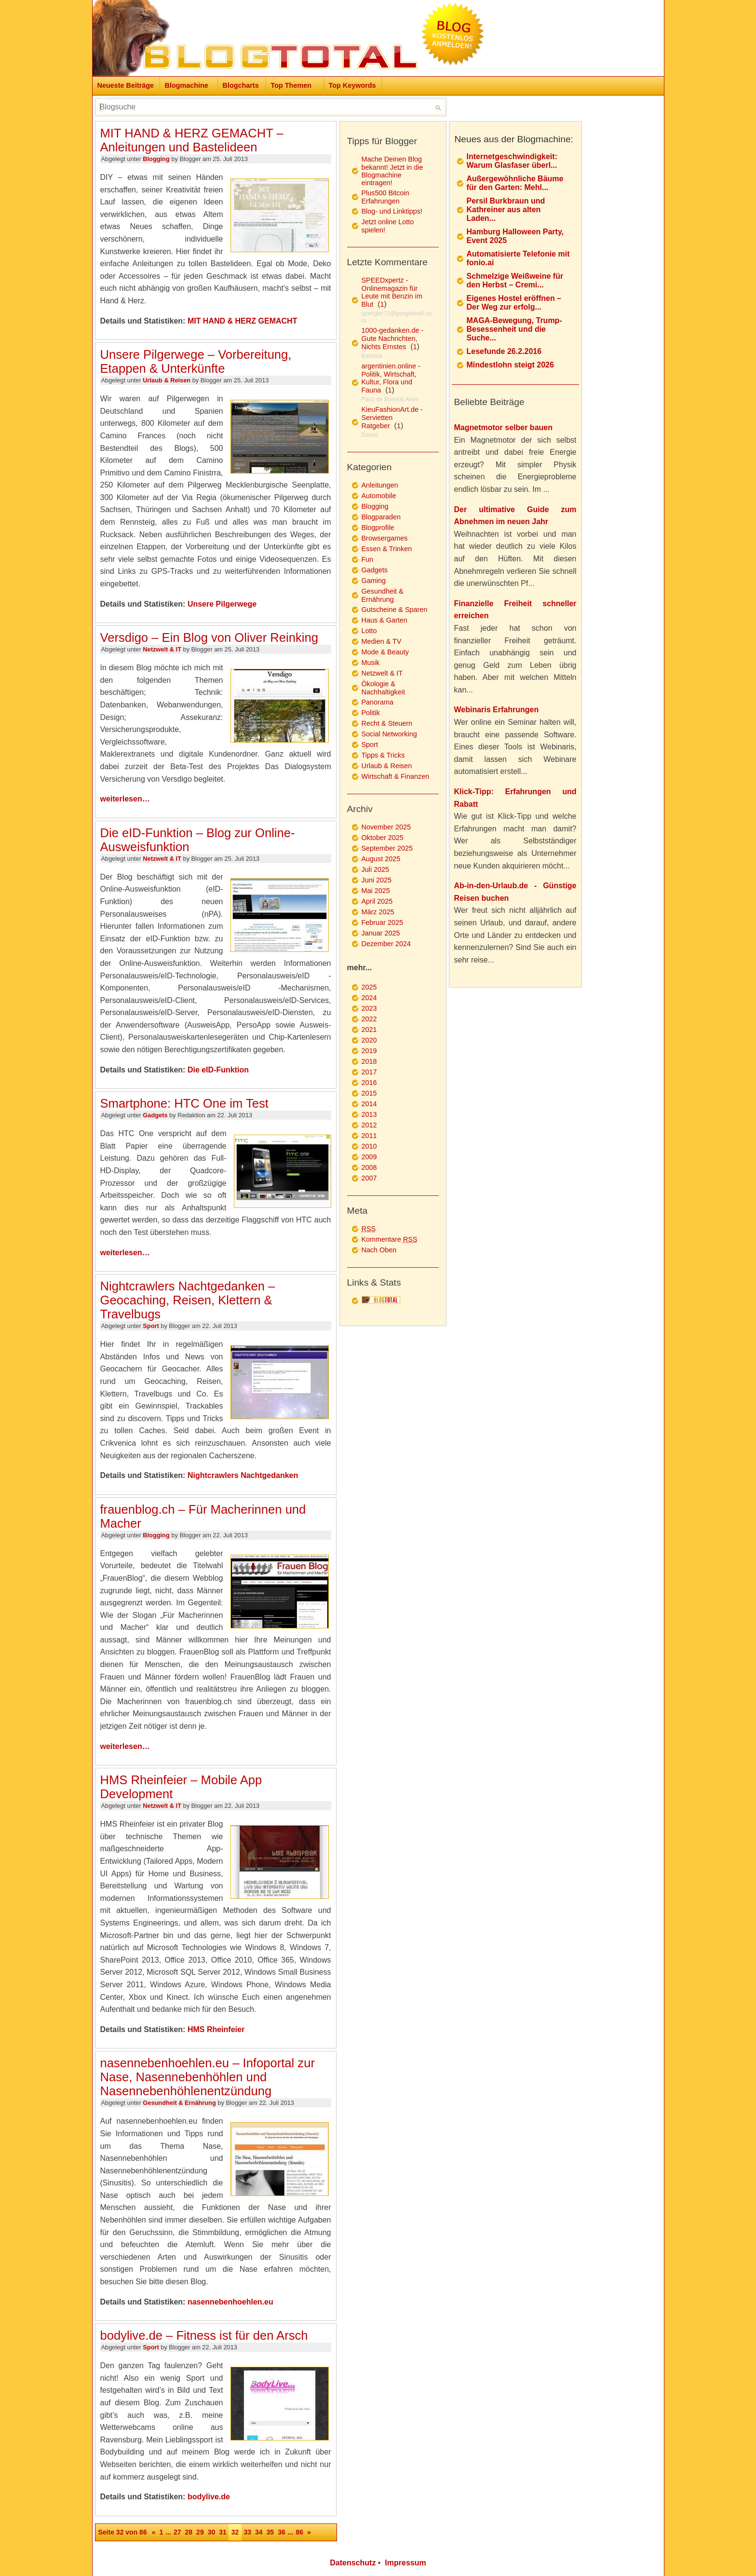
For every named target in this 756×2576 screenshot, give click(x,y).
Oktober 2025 (383, 837)
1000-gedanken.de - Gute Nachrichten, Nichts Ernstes (393, 338)
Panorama (377, 702)
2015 (369, 1093)
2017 (369, 1072)
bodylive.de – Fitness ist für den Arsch (204, 2335)
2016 (369, 1082)
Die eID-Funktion (218, 1070)
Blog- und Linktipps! (392, 211)
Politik (371, 713)
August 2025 (381, 859)
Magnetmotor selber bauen (503, 427)
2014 (369, 1104)
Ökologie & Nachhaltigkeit (383, 688)
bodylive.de (209, 2497)
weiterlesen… (125, 799)
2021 (369, 1029)
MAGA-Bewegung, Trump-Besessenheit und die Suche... (514, 329)
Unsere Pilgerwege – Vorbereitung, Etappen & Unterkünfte (196, 361)
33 (247, 2532)
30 (212, 2532)
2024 (369, 998)
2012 (369, 1125)
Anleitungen (380, 485)
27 (177, 2532)
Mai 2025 (376, 891)
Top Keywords (352, 85)
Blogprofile (378, 527)
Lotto (369, 631)
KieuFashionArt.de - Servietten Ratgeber (392, 418)
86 (299, 2532)
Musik (371, 662)
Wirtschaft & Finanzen (396, 776)
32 (235, 2532)
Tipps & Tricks (383, 755)
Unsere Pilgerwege (222, 604)
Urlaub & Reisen (166, 380)
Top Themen (291, 85)
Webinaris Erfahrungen (496, 709)
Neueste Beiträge (125, 85)
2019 (369, 1051)
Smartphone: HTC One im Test (184, 1103)
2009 (369, 1157)
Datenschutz (353, 2563)
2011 (369, 1135)
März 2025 (378, 912)
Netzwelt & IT (162, 649)
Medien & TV (382, 641)
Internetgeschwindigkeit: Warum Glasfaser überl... (512, 160)
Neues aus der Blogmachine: (514, 139)
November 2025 (386, 827)
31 (223, 2532)
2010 (369, 1146)
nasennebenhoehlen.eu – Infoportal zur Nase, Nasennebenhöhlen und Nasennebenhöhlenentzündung (207, 2077)
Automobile (379, 496)
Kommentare (390, 1239)
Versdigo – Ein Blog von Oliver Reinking (209, 637)
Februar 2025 (382, 922)
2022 (369, 1019)
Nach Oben (379, 1250)
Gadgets (155, 1115)
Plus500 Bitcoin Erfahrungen (385, 197)
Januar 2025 (381, 933)
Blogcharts (241, 85)
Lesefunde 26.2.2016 (504, 351)
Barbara (372, 356)
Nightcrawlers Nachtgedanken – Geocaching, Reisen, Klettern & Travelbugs (187, 1300)
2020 (369, 1040)
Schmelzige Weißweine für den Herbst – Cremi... (515, 280)
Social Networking (389, 734)
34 (259, 2532)
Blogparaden (381, 517)
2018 (369, 1061)
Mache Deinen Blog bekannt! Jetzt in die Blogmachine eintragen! (392, 171)
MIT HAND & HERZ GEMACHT (242, 321)
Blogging (156, 159)
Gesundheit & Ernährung (179, 2102)
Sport (151, 1325)
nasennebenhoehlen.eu (230, 2302)
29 (200, 2532)
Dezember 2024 (386, 944)
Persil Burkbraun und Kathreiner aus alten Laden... (506, 209)
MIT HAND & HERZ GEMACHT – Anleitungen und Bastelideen (192, 140)
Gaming (374, 580)
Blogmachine (186, 85)
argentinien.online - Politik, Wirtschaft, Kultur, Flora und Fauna (391, 378)
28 (189, 2532)
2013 (369, 1114)
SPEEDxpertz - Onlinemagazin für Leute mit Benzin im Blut (392, 292)
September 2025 (387, 848)
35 (270, 2532)
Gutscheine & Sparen (395, 609)
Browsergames (385, 538)
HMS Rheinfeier (216, 2029)
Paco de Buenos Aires (390, 399)
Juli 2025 (376, 869)
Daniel (370, 435)
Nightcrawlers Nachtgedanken (243, 1475)
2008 (369, 1167)
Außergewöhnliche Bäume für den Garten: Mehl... (515, 183)
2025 (369, 987)
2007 (369, 1178)
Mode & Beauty (385, 652)
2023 (369, 1008)
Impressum (405, 2563)
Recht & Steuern (387, 723)
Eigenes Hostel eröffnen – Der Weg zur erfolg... (514, 302)
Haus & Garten (384, 620)
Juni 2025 (377, 880)
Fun (368, 559)
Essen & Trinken (387, 549)
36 (281, 2532)
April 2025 (377, 901)
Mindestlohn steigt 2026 (510, 365)
